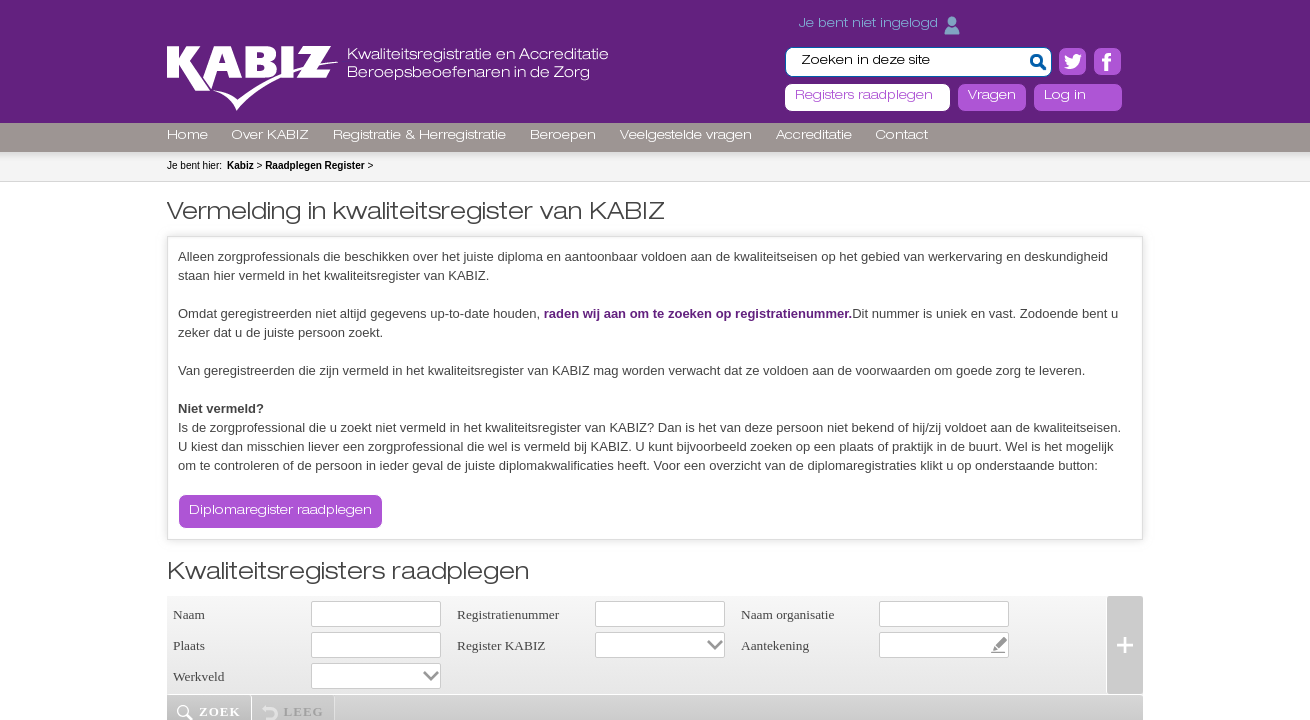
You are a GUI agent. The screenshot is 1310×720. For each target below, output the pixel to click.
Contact (902, 136)
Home (187, 136)
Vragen (992, 96)
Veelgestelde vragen (686, 136)
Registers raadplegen (864, 96)
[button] (1038, 62)
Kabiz (240, 165)
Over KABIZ (270, 136)
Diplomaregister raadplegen (280, 511)
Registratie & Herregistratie (419, 136)
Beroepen (563, 136)
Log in (1065, 96)
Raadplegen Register (314, 165)
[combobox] (660, 645)
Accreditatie (814, 136)
